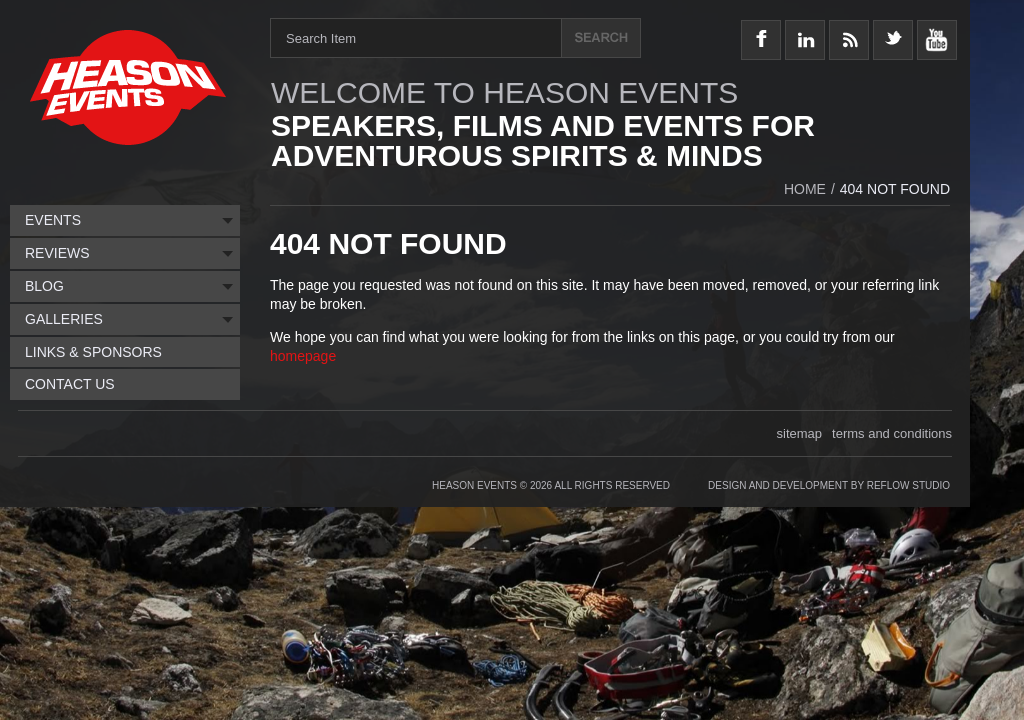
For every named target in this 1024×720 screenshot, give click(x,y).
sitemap (800, 433)
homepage (303, 356)
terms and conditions (892, 433)
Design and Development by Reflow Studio (829, 485)
